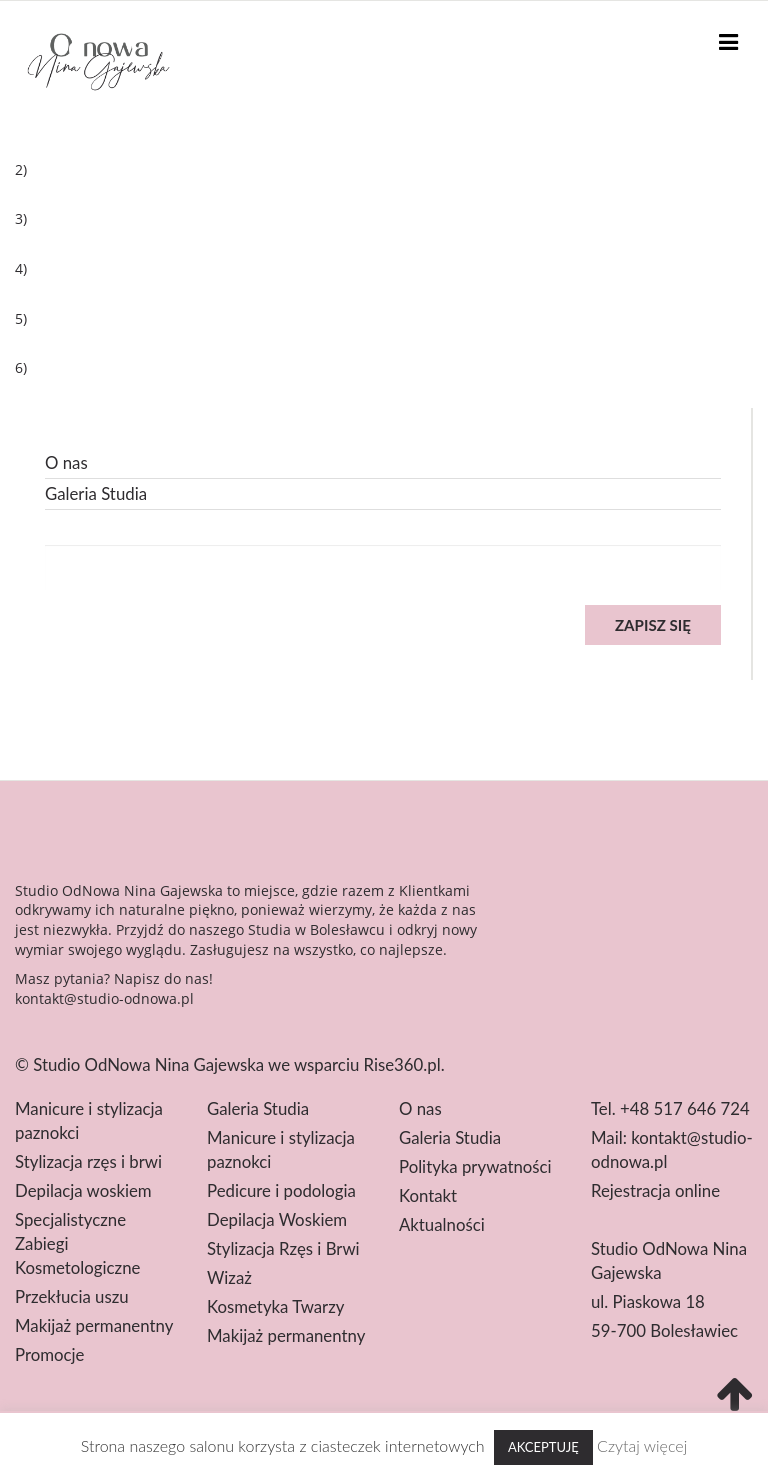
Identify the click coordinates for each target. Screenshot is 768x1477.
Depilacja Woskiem (277, 1219)
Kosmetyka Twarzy (275, 1306)
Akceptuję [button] (543, 1447)
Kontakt (428, 1195)
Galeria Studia (96, 493)
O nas (66, 462)
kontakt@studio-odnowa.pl (104, 998)
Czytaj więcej (642, 1445)
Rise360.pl (402, 1064)
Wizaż (229, 1277)
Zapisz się (653, 625)
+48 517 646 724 (685, 1108)
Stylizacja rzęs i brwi (88, 1161)
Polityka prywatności (475, 1166)
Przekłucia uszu (72, 1296)
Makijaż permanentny (94, 1325)
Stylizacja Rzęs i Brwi (283, 1248)
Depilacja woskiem (83, 1190)
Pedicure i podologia (281, 1190)
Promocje (49, 1354)
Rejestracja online (655, 1190)
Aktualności (442, 1224)
